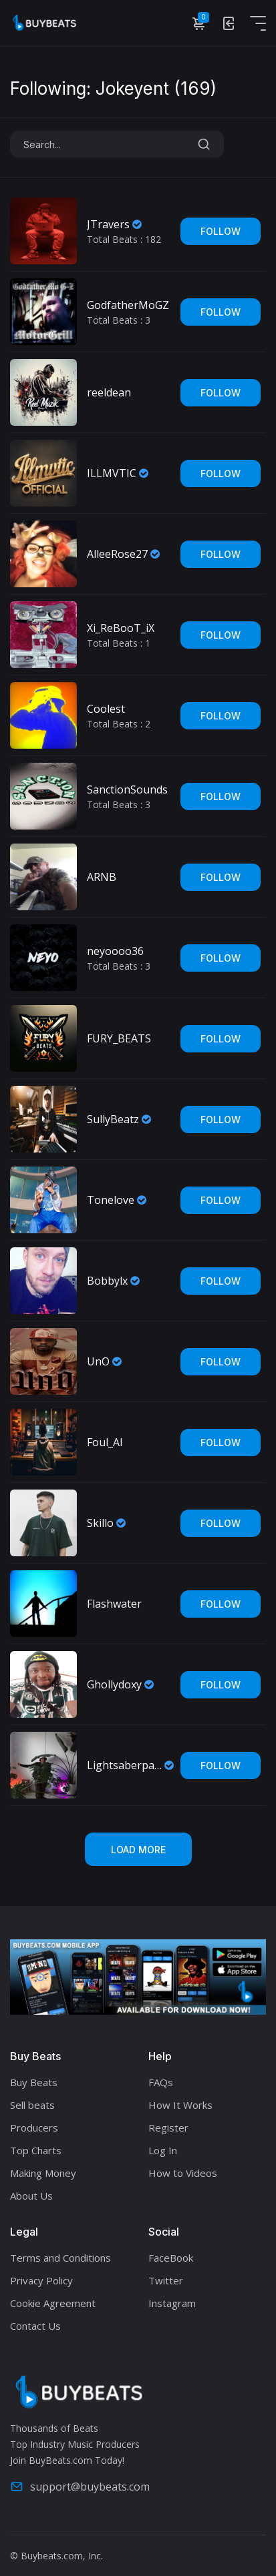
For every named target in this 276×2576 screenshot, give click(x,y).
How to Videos (182, 2173)
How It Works (180, 2105)
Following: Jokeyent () (113, 88)
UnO (98, 1361)
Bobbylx (107, 1280)
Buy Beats (33, 2082)
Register (168, 2127)
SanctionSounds (127, 789)
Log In (162, 2150)
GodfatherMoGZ (128, 305)
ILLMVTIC (111, 473)
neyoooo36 (115, 951)
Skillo (100, 1523)
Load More (138, 1849)
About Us (31, 2195)
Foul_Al (104, 1442)
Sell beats (32, 2105)
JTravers (108, 224)
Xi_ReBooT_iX (120, 628)
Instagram (172, 2303)
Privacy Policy (41, 2280)
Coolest (106, 708)
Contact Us (35, 2325)
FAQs (160, 2082)
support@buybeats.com (80, 2486)
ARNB (101, 877)
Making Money (43, 2173)
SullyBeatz (113, 1119)
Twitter (165, 2280)
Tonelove (110, 1200)
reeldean (109, 392)
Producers (34, 2127)
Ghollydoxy (114, 1684)
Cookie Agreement (53, 2303)
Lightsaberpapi (124, 1765)
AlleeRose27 (117, 554)
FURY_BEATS (119, 1038)
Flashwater (114, 1603)
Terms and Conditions (60, 2257)
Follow (220, 231)
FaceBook (170, 2257)
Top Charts (35, 2150)
